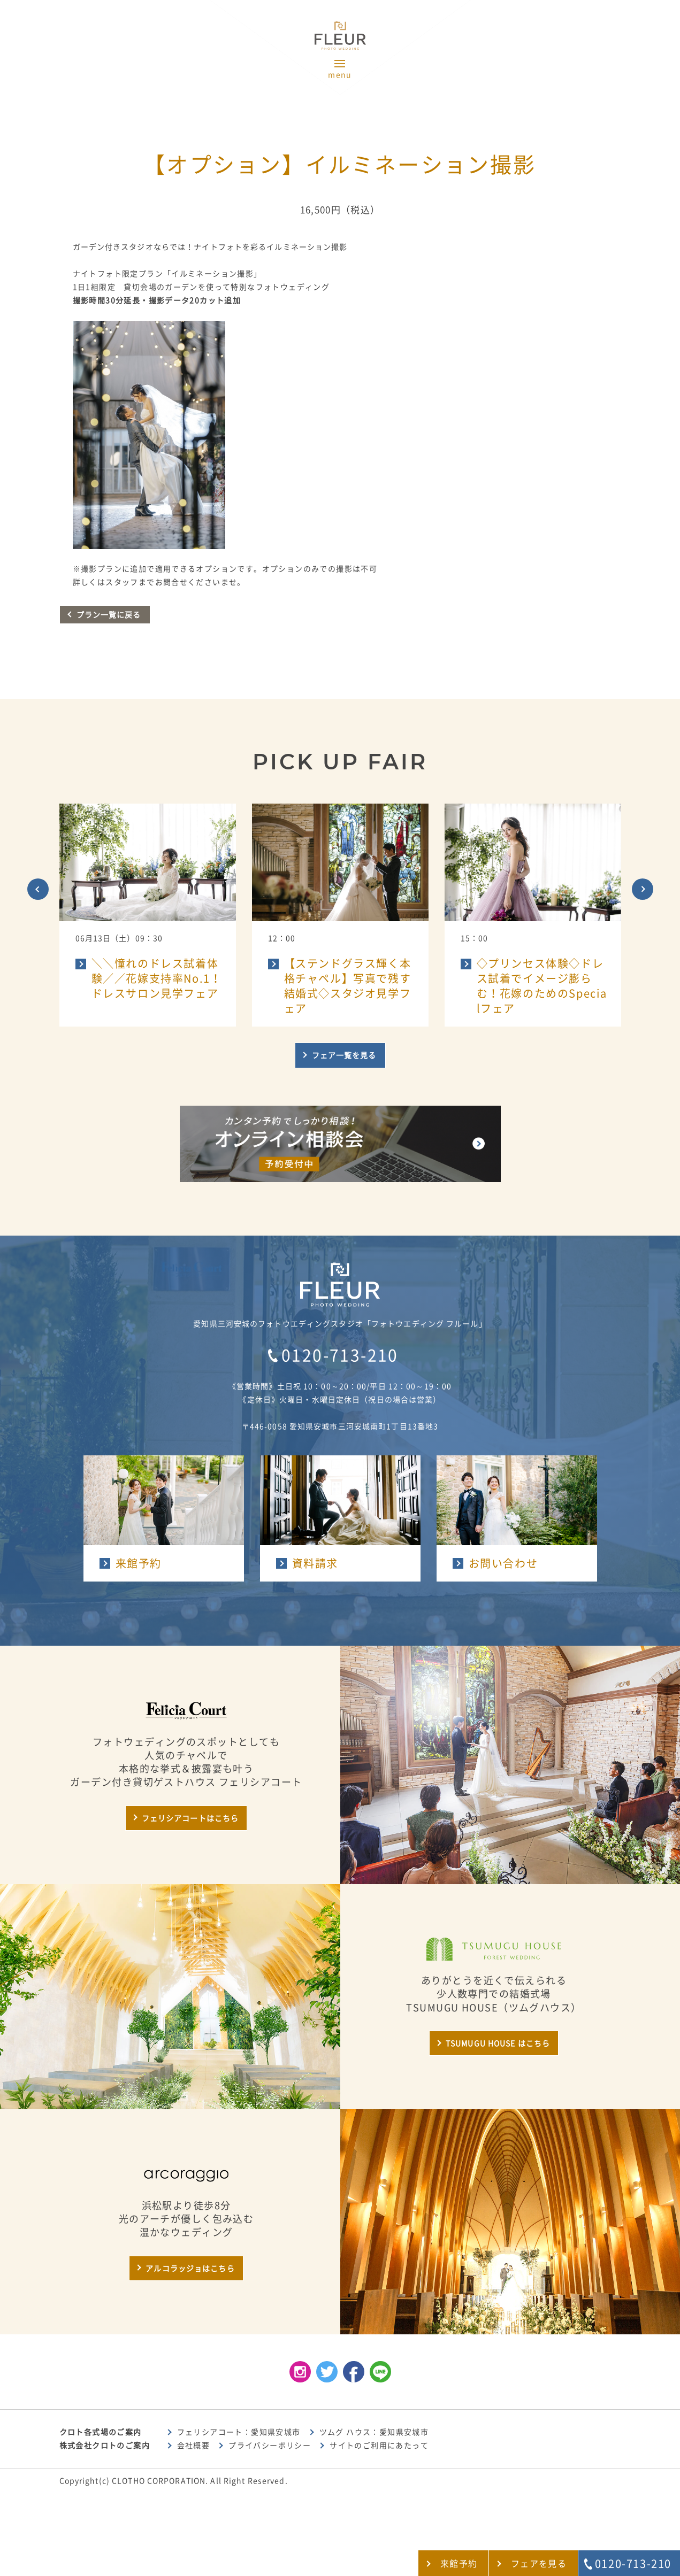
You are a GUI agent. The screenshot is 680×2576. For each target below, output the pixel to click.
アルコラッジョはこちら (190, 2268)
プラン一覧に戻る (109, 615)
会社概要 (193, 2445)
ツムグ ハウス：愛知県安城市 (374, 2432)
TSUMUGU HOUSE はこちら (498, 2043)
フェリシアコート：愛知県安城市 (239, 2432)
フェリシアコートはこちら (190, 1818)
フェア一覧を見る (344, 1055)
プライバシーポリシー (269, 2445)
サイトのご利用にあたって (379, 2445)
